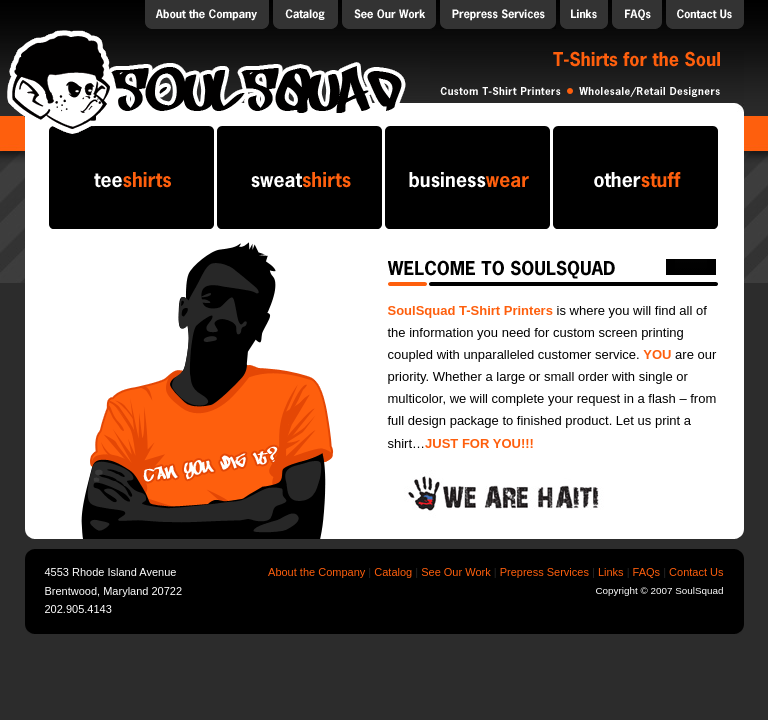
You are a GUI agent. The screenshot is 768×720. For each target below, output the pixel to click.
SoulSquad (206, 81)
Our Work (389, 14)
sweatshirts (299, 177)
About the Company (207, 14)
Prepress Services (498, 14)
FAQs (637, 14)
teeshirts (131, 177)
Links (584, 14)
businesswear (467, 177)
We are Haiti (504, 496)
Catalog (305, 14)
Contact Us (705, 14)
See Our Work (456, 572)
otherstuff (635, 177)
